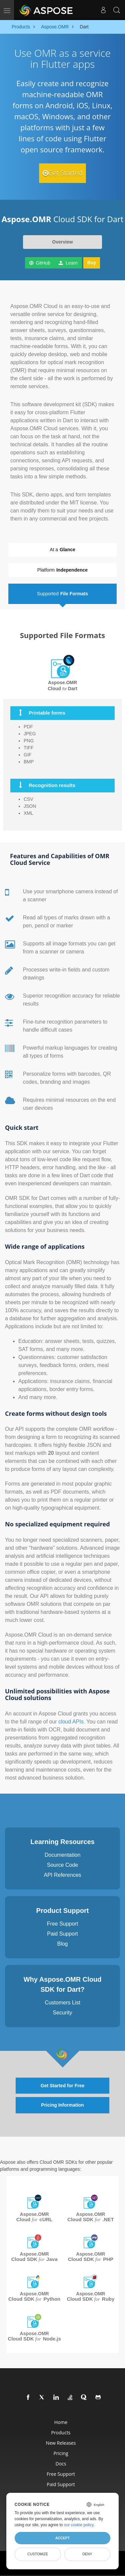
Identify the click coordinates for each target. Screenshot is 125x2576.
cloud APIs (71, 1721)
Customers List (62, 2002)
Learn (68, 263)
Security (62, 2012)
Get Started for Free (62, 2085)
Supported (62, 593)
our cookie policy (79, 2525)
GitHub (39, 263)
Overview (62, 242)
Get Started (63, 172)
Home (61, 2422)
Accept (62, 2538)
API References (62, 1875)
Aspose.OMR (34, 2217)
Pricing (60, 2453)
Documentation (63, 1855)
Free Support (62, 1924)
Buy (91, 262)
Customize (37, 2554)
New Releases (61, 2443)
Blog (62, 1944)
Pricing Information (62, 2105)
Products (60, 2432)
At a (62, 549)
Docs (61, 2463)
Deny (87, 2554)
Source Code (62, 1865)
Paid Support (62, 1934)
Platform (62, 570)
